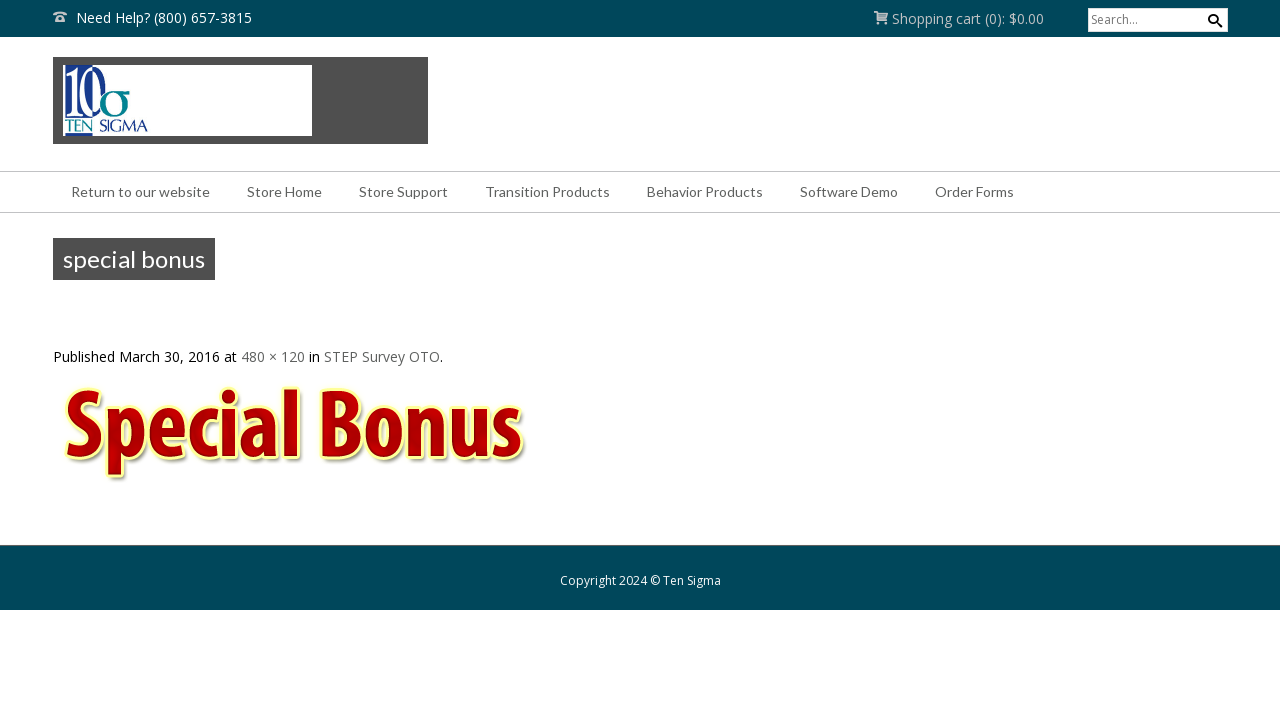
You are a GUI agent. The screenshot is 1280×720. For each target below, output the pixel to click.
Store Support (403, 191)
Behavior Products (705, 191)
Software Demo (849, 191)
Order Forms (974, 191)
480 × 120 (273, 356)
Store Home (284, 191)
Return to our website (140, 191)
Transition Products (547, 191)
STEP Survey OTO (382, 356)
